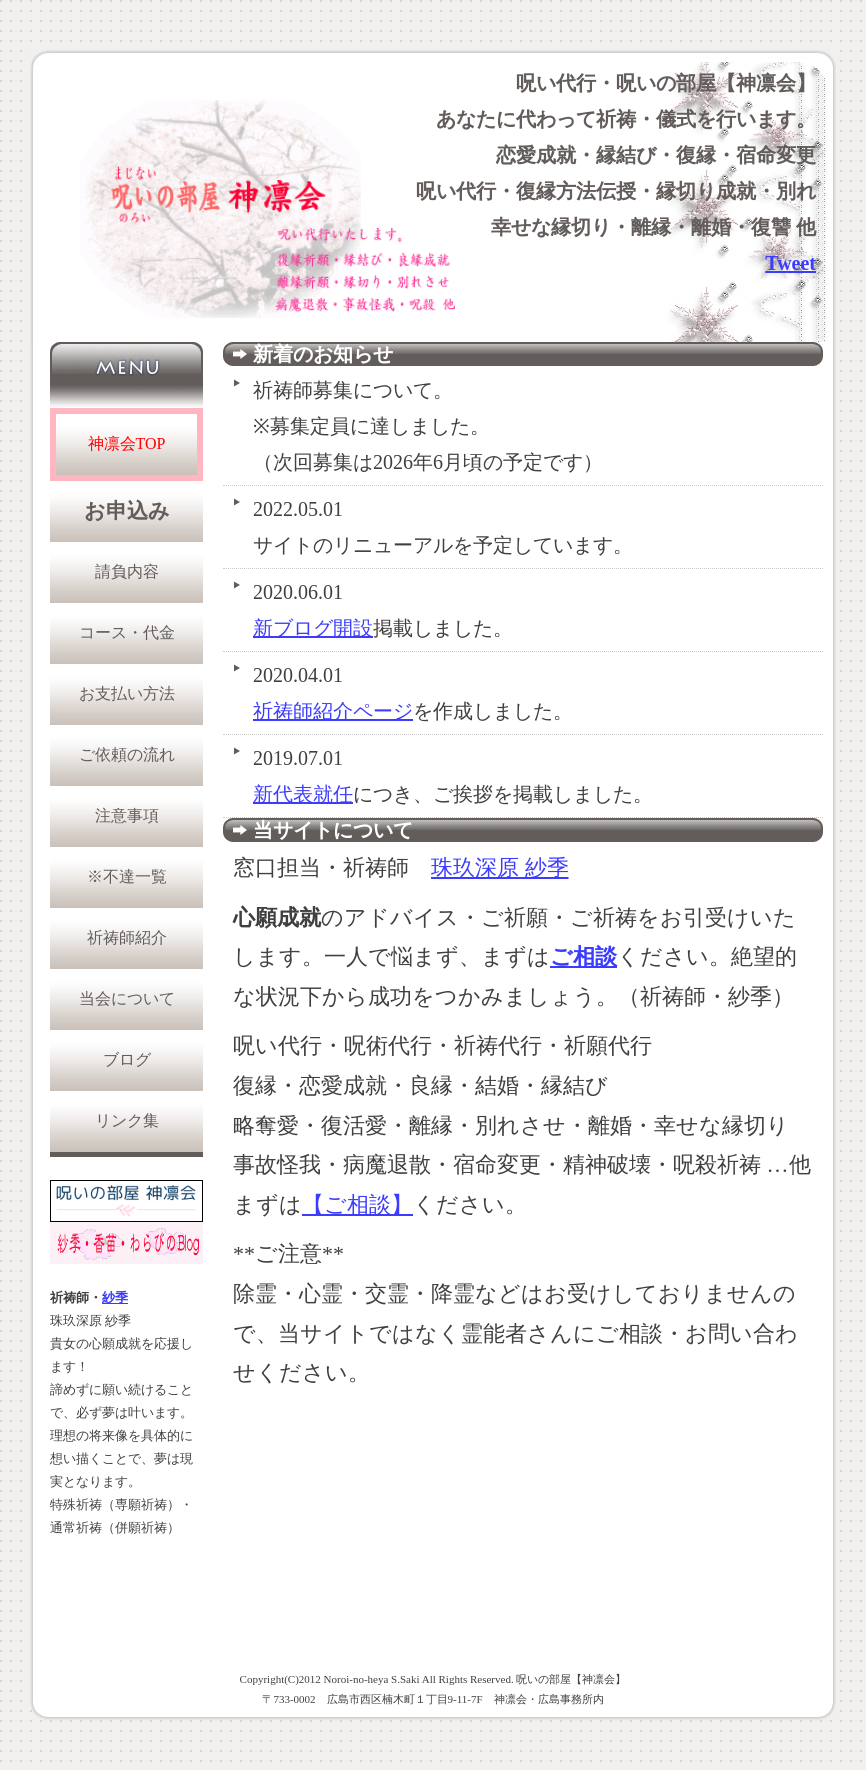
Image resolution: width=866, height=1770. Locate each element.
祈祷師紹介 (127, 937)
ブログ (127, 1059)
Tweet (790, 263)
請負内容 (127, 571)
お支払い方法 (127, 693)
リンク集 (127, 1120)
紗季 (115, 1298)
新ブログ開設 (313, 628)
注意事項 (127, 815)
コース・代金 (127, 632)
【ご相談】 (357, 1204)
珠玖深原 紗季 (500, 867)
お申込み (127, 511)
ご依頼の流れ (127, 754)
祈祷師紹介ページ (333, 711)
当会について (127, 998)
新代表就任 (303, 794)
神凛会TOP (127, 443)
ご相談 (583, 956)
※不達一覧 (127, 876)
